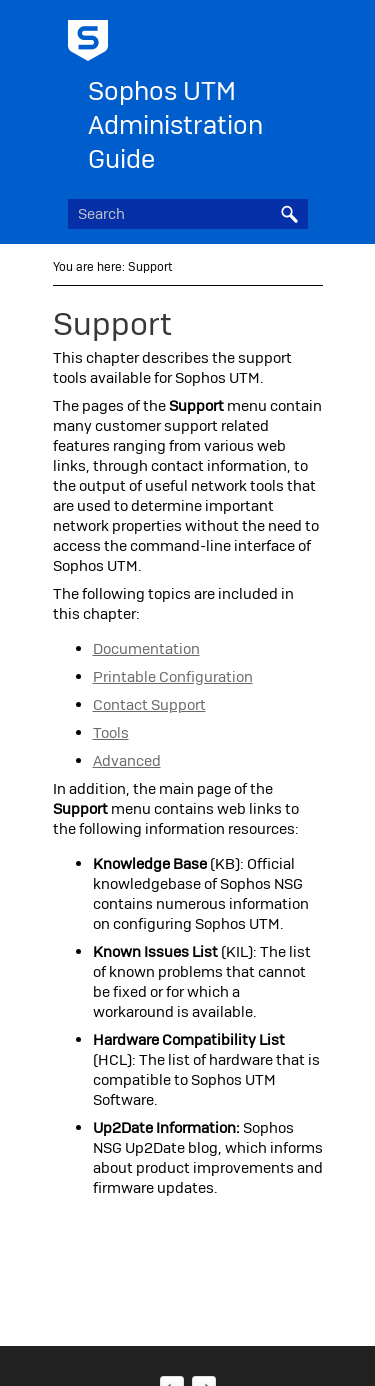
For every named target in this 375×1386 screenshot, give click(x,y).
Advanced (127, 761)
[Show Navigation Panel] (297, 35)
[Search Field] (188, 214)
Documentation (146, 649)
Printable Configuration (173, 677)
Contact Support (149, 705)
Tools (111, 733)
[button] (290, 214)
